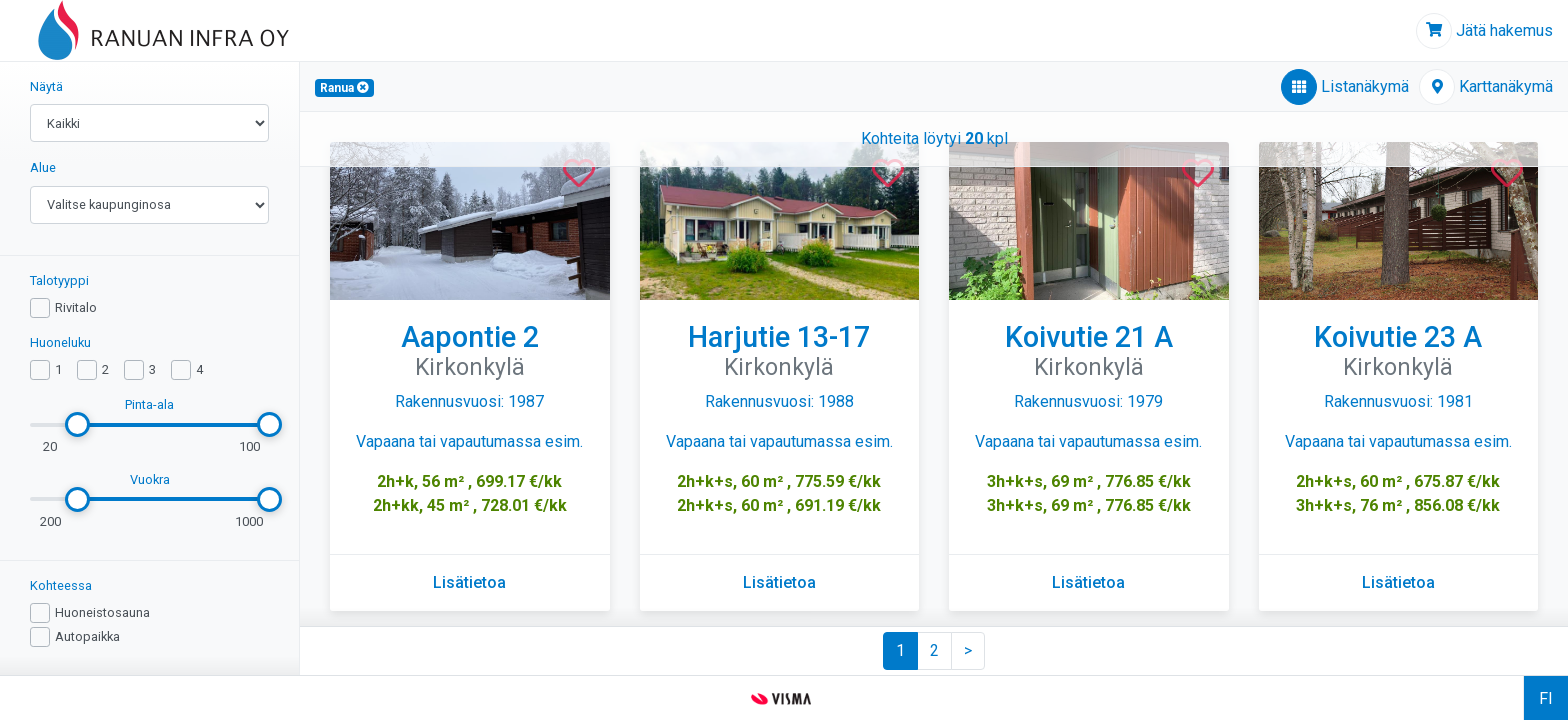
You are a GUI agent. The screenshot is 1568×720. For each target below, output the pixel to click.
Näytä (46, 86)
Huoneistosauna (102, 612)
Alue (43, 167)
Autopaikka (87, 636)
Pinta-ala (149, 404)
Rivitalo (76, 307)
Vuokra (150, 479)
